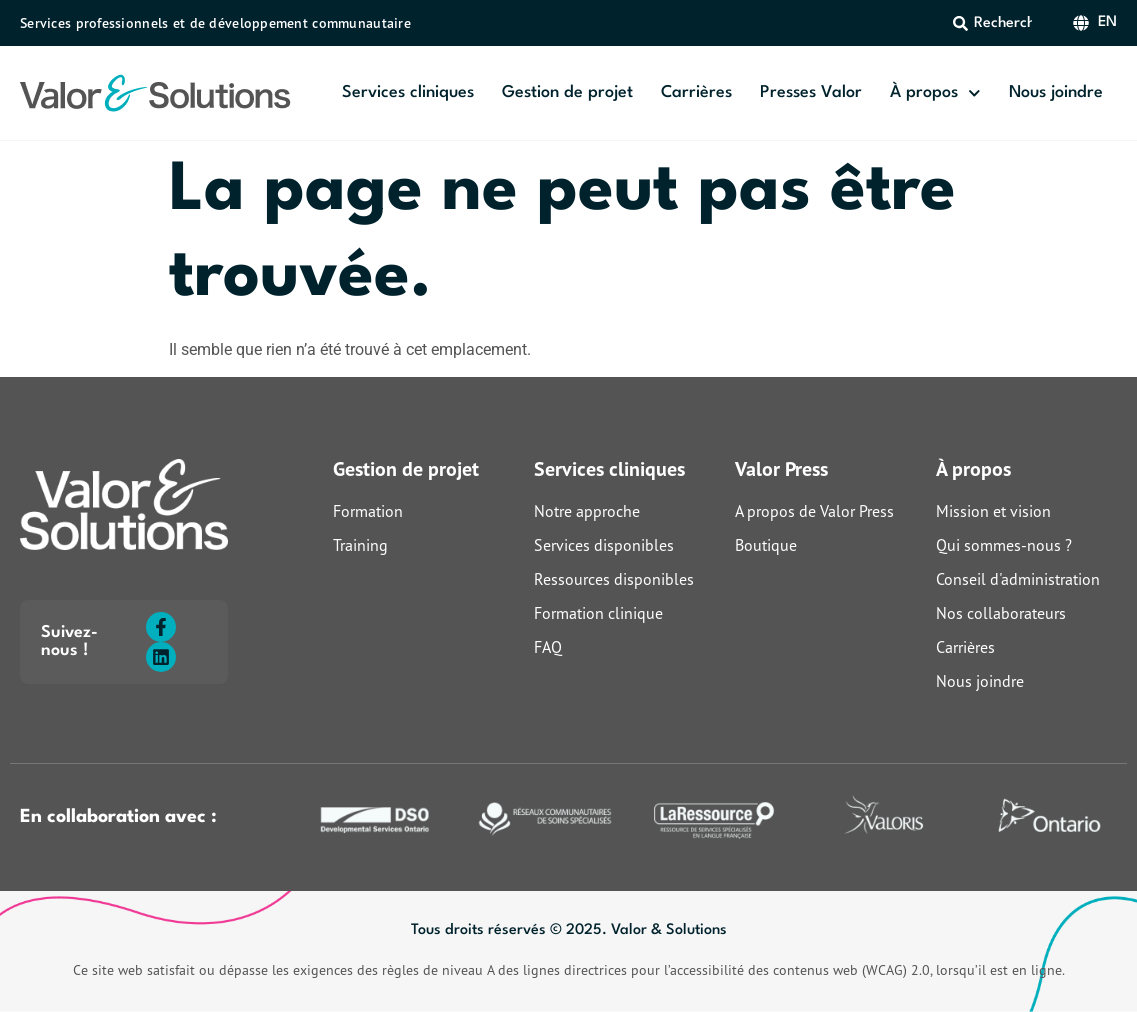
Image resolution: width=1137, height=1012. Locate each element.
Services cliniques (408, 92)
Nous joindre (1056, 92)
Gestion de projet (567, 92)
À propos (935, 93)
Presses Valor (811, 92)
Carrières (696, 92)
